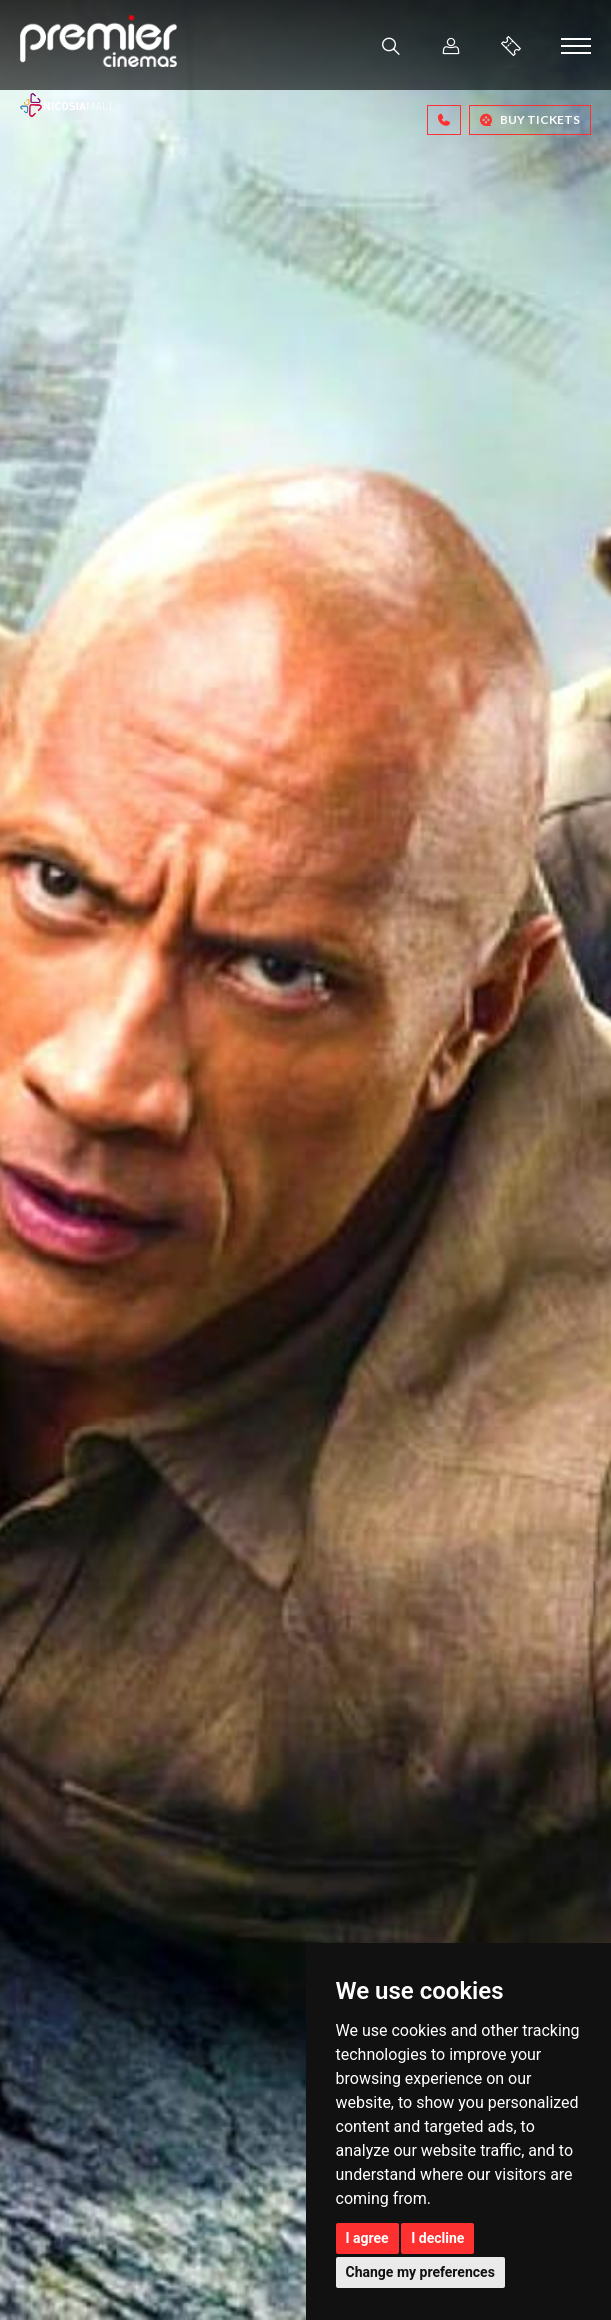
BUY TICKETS (530, 120)
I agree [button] (367, 2238)
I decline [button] (437, 2238)
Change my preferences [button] (420, 2272)
